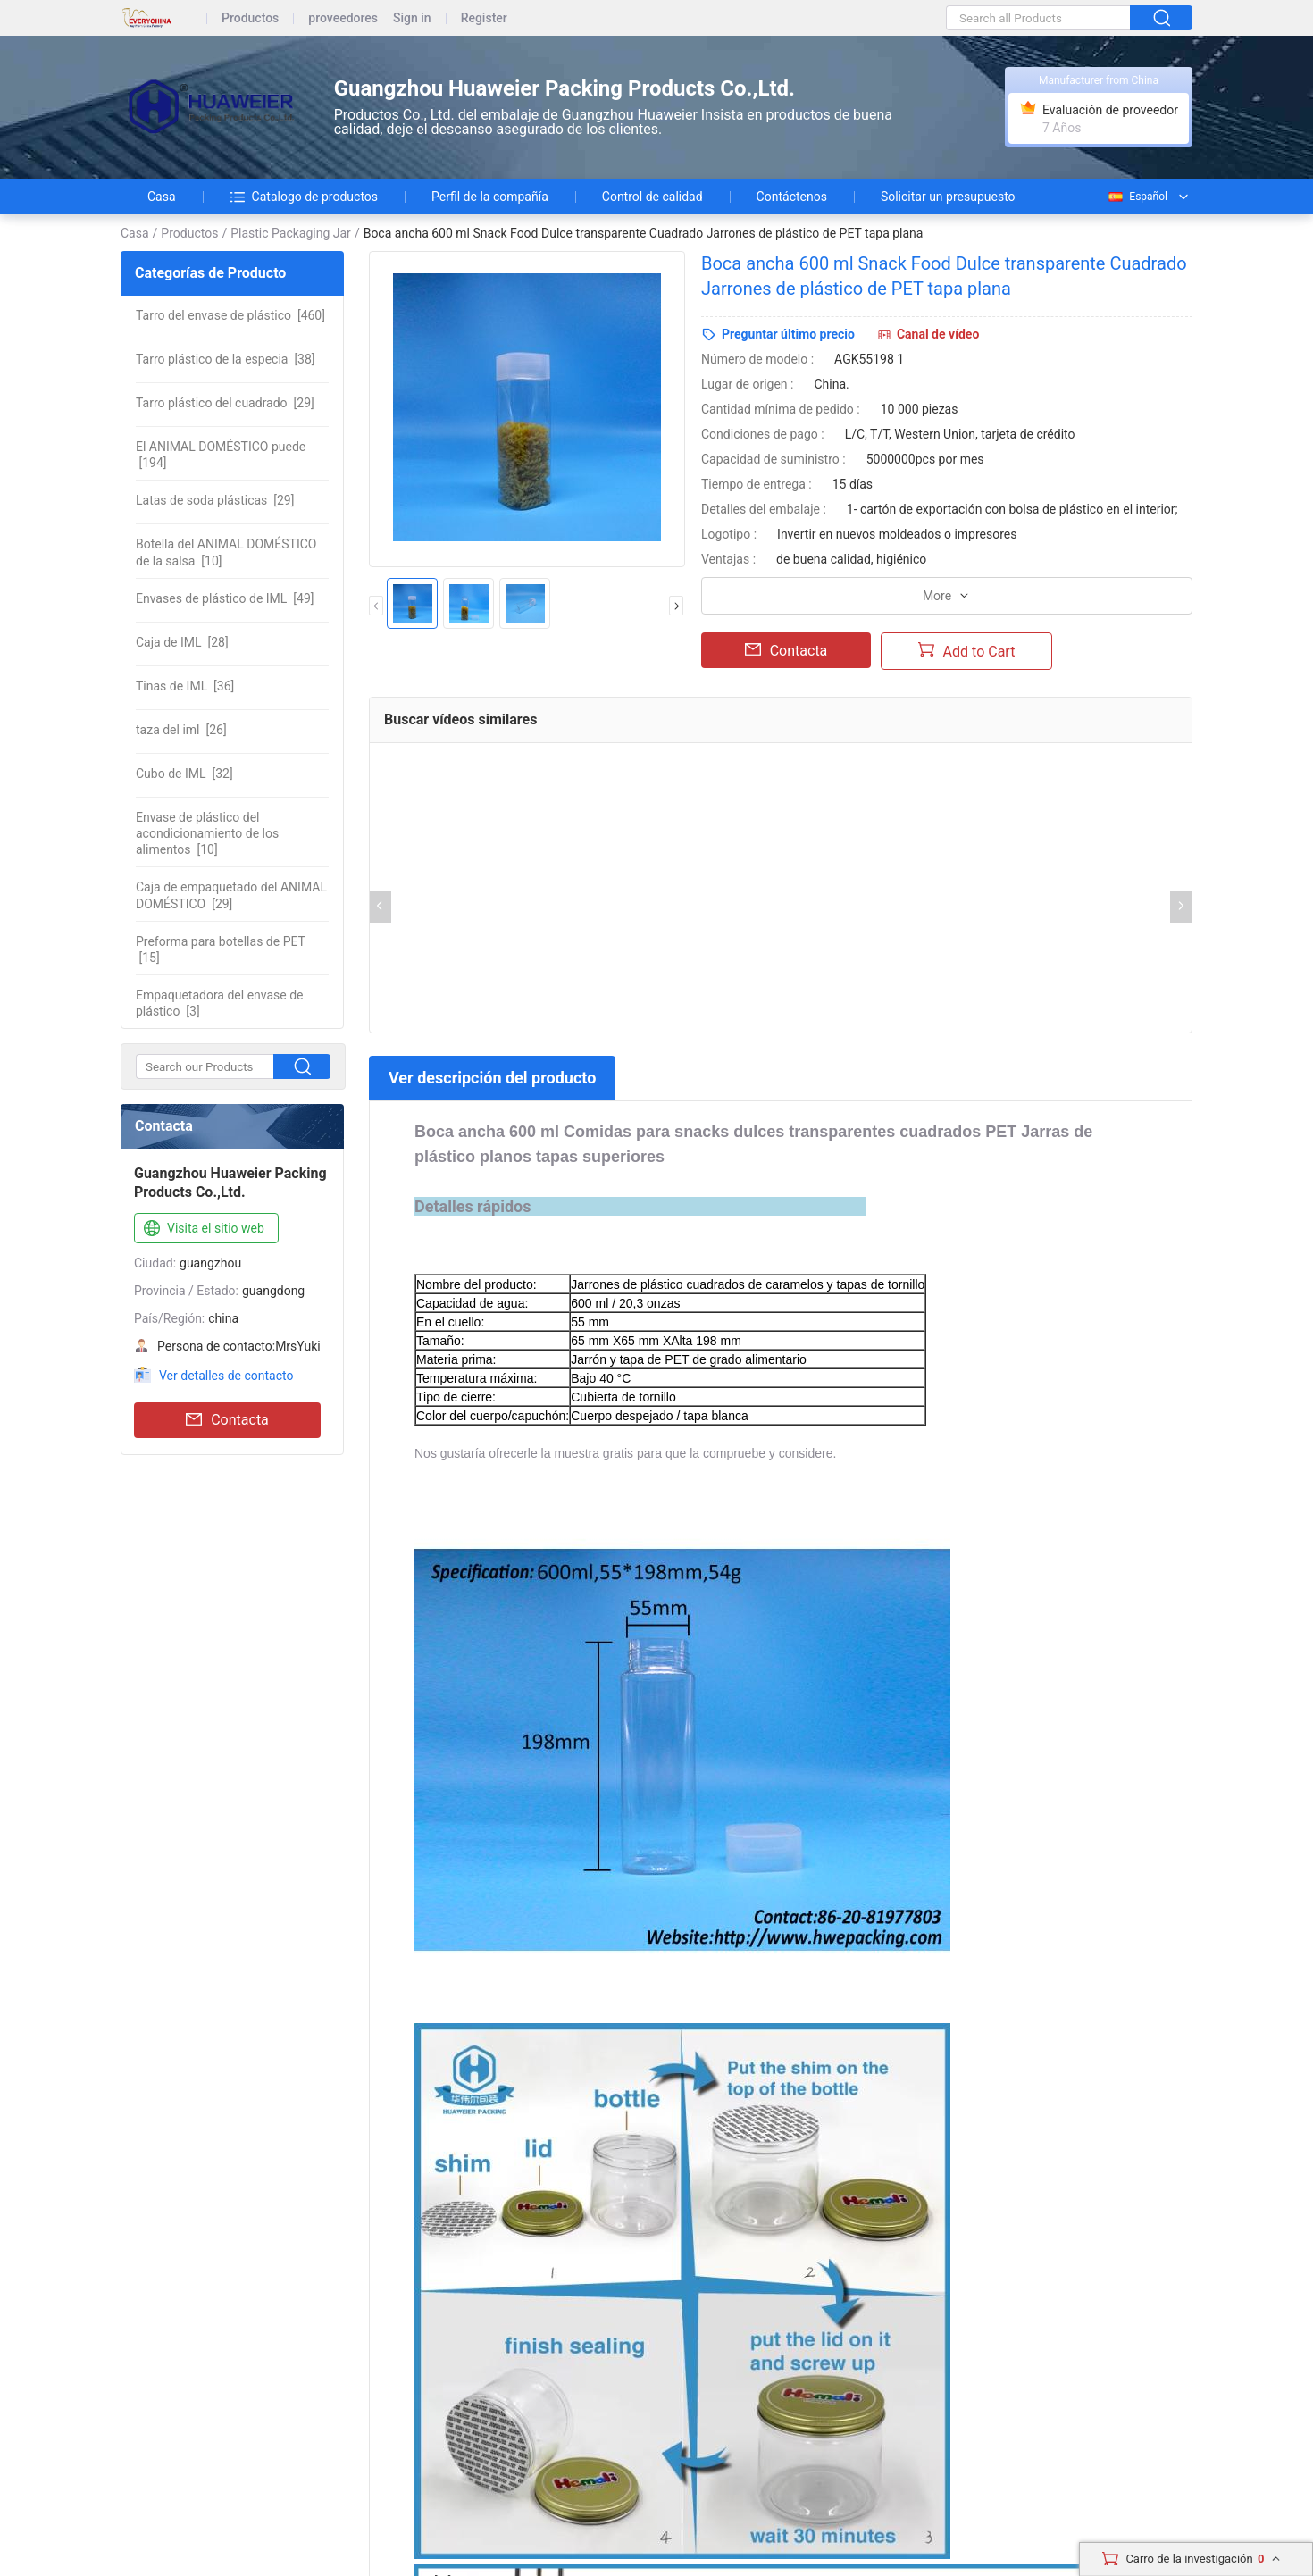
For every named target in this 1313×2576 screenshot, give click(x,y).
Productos (250, 18)
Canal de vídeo (938, 334)
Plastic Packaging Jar (290, 233)
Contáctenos (792, 196)
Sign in (412, 18)
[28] (182, 642)
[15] (220, 949)
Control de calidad (652, 196)
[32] (184, 773)
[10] (226, 552)
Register (484, 18)
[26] (181, 730)
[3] (220, 1003)
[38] (225, 359)
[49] (225, 598)
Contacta (227, 1420)
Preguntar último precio (788, 334)
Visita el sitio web (202, 1229)
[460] (230, 315)
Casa (161, 196)
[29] (225, 403)
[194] (220, 454)
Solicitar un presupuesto (948, 196)
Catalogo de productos (304, 196)
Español (1137, 196)
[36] (185, 686)
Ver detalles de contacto (226, 1375)
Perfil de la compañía (489, 196)
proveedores (343, 18)
